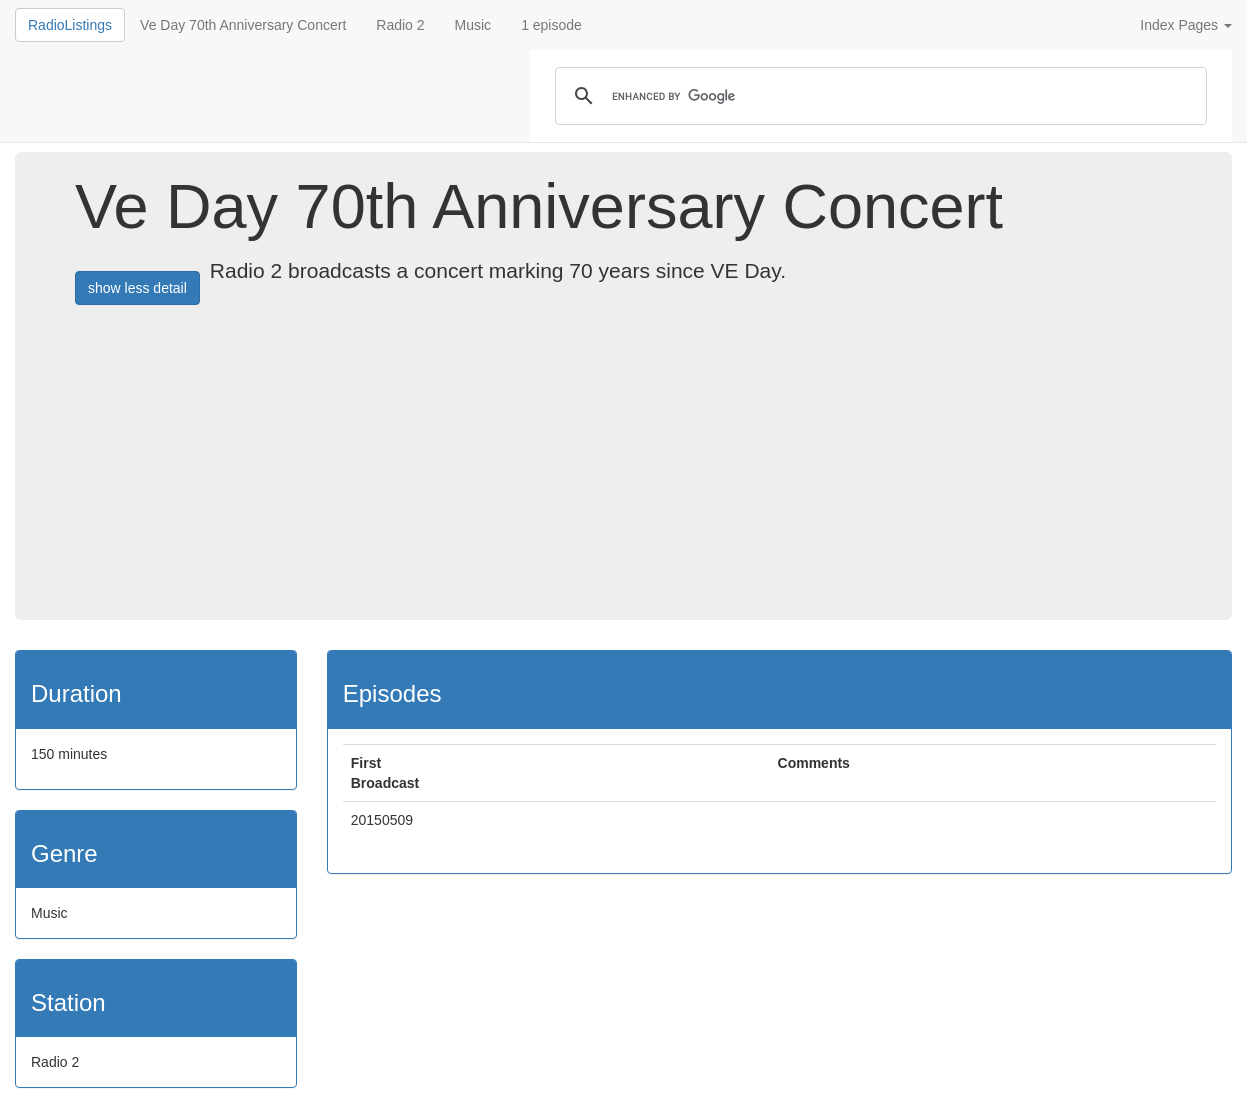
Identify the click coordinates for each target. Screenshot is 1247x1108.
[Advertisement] (661, 470)
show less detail (137, 288)
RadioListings (70, 25)
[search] (878, 96)
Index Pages (1186, 25)
